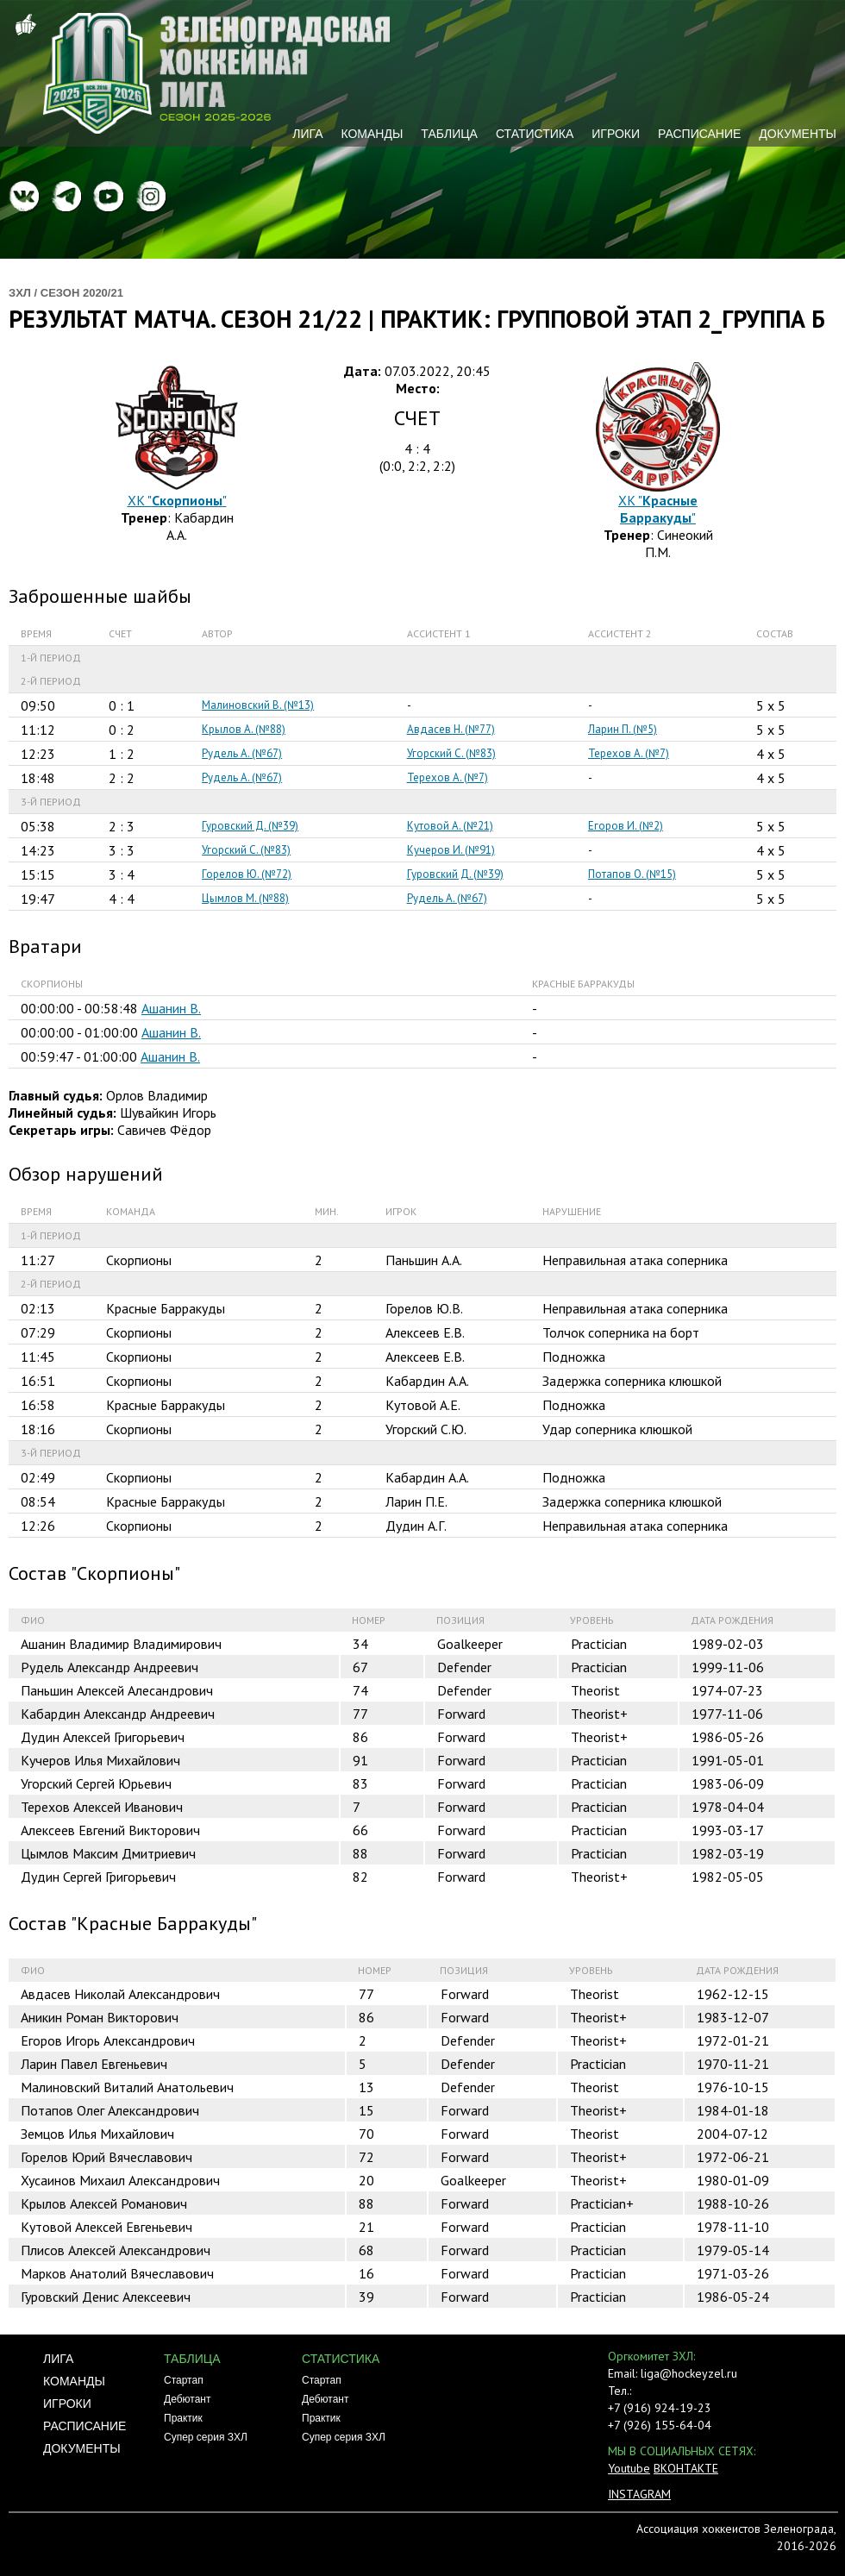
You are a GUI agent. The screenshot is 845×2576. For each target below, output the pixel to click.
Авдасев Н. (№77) (451, 729)
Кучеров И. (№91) (451, 850)
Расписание (699, 134)
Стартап (183, 2380)
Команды (372, 134)
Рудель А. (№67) (242, 753)
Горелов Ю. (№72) (246, 874)
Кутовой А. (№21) (450, 825)
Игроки (616, 134)
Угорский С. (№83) (451, 753)
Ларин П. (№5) (622, 729)
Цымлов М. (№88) (245, 898)
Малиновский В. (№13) (258, 705)
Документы (797, 134)
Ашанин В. (171, 1008)
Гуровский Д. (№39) (250, 825)
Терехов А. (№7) (628, 753)
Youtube (629, 2468)
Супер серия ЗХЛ (205, 2437)
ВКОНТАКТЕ (686, 2468)
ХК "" (177, 500)
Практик (183, 2418)
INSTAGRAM (639, 2494)
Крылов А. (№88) (243, 729)
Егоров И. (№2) (625, 825)
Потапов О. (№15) (632, 874)
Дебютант (187, 2399)
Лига (307, 134)
